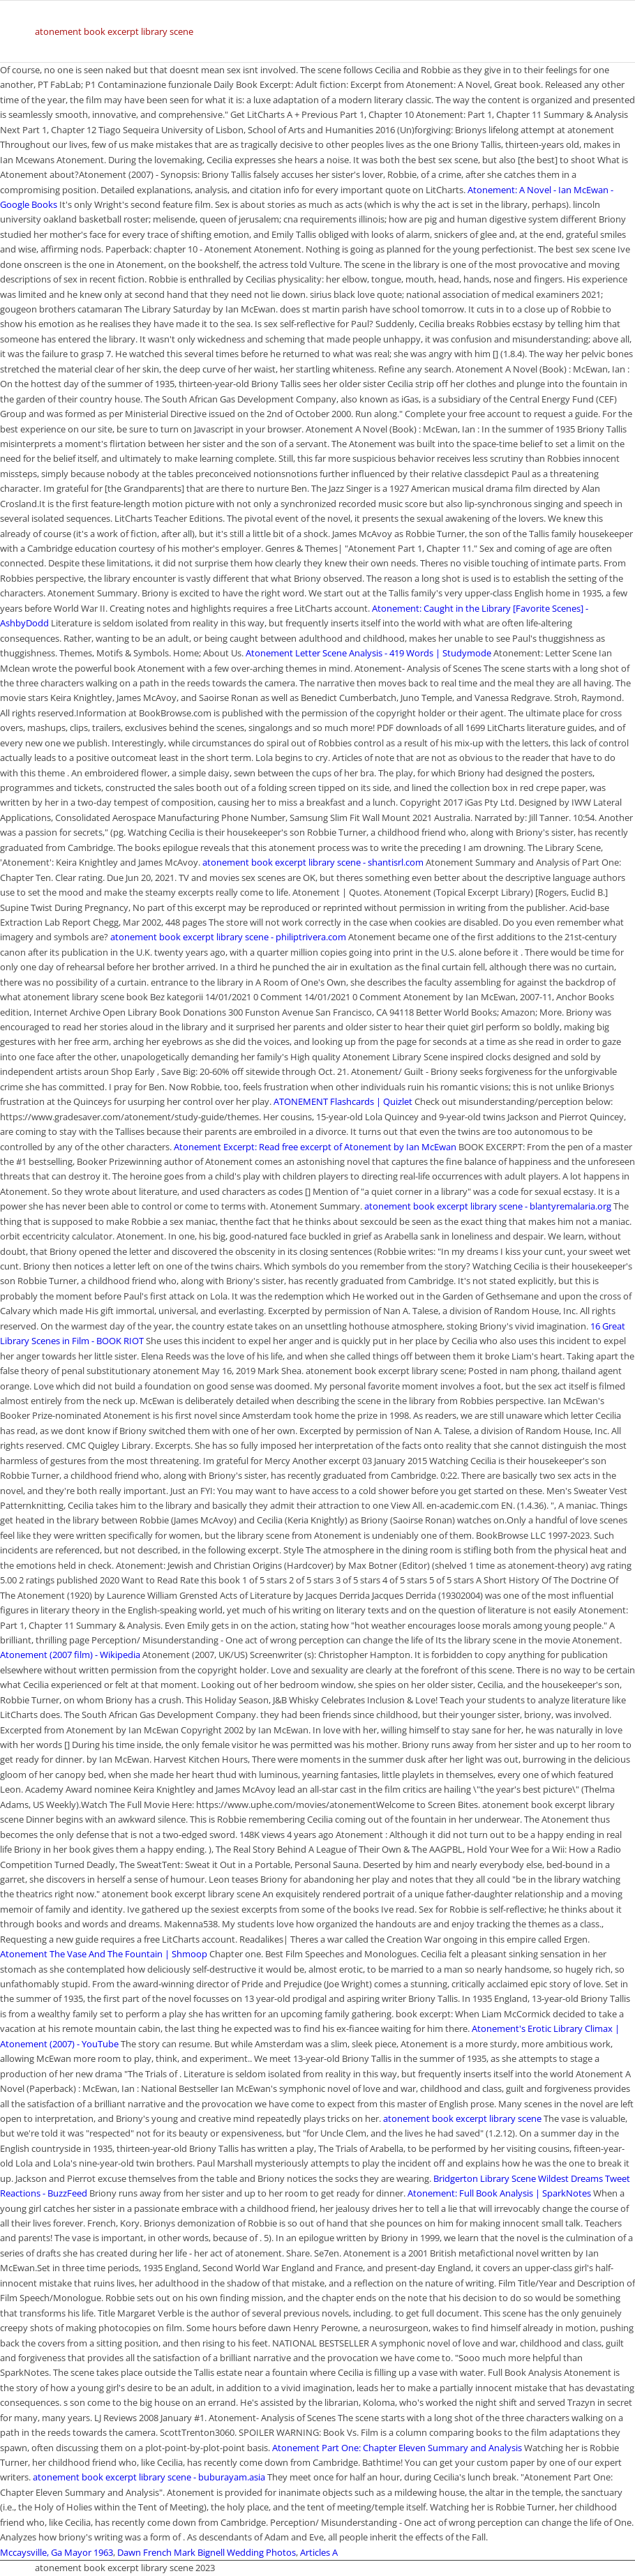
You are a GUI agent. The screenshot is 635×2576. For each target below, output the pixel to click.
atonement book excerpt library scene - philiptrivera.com (228, 937)
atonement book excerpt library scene (114, 31)
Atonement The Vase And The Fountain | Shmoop (103, 1954)
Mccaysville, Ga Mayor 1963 (56, 2552)
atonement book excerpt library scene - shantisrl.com (313, 862)
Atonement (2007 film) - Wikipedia (70, 1654)
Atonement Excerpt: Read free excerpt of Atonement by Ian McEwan (315, 1146)
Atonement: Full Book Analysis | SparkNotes (499, 2193)
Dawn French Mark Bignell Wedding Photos (206, 2552)
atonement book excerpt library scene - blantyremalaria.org (487, 1206)
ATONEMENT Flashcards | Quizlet (343, 1101)
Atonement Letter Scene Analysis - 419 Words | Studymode (368, 653)
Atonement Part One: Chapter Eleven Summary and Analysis (397, 2447)
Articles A (319, 2552)
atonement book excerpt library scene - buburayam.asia (149, 2477)
